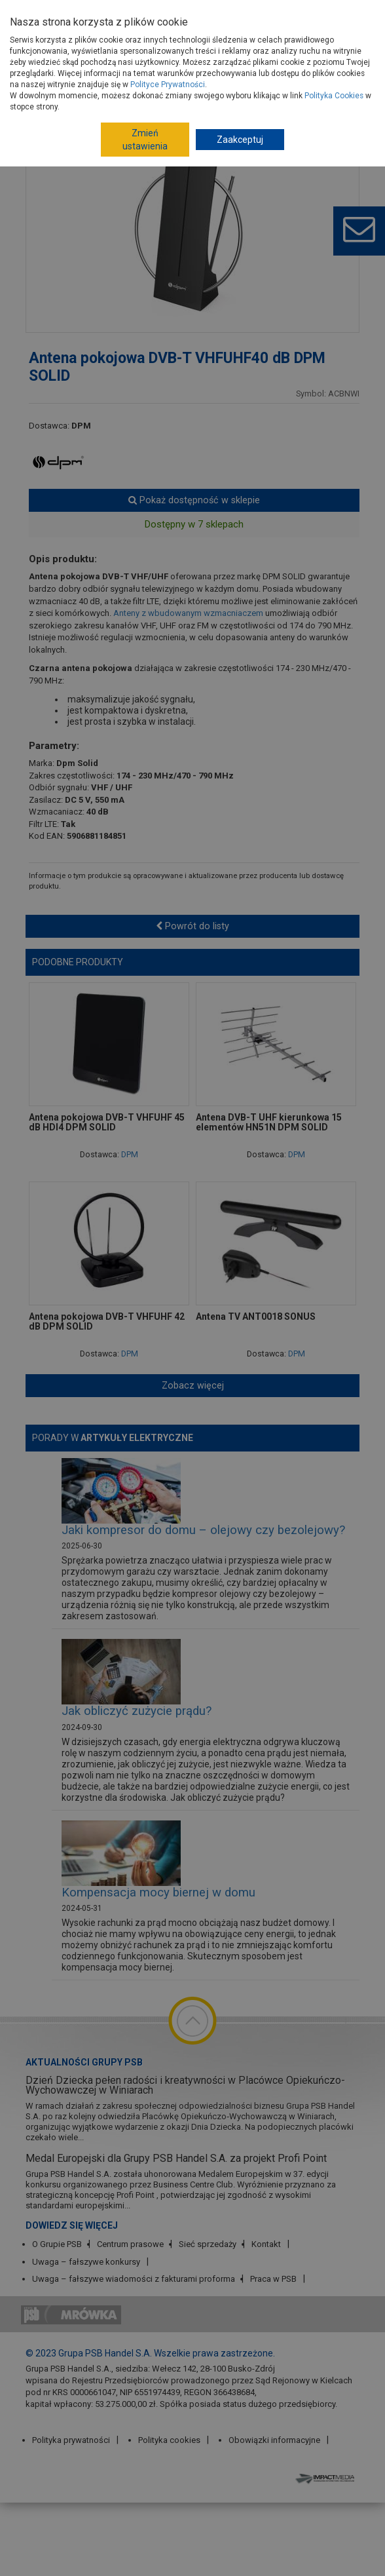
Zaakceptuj (240, 139)
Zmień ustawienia (145, 139)
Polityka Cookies (333, 95)
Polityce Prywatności (167, 84)
